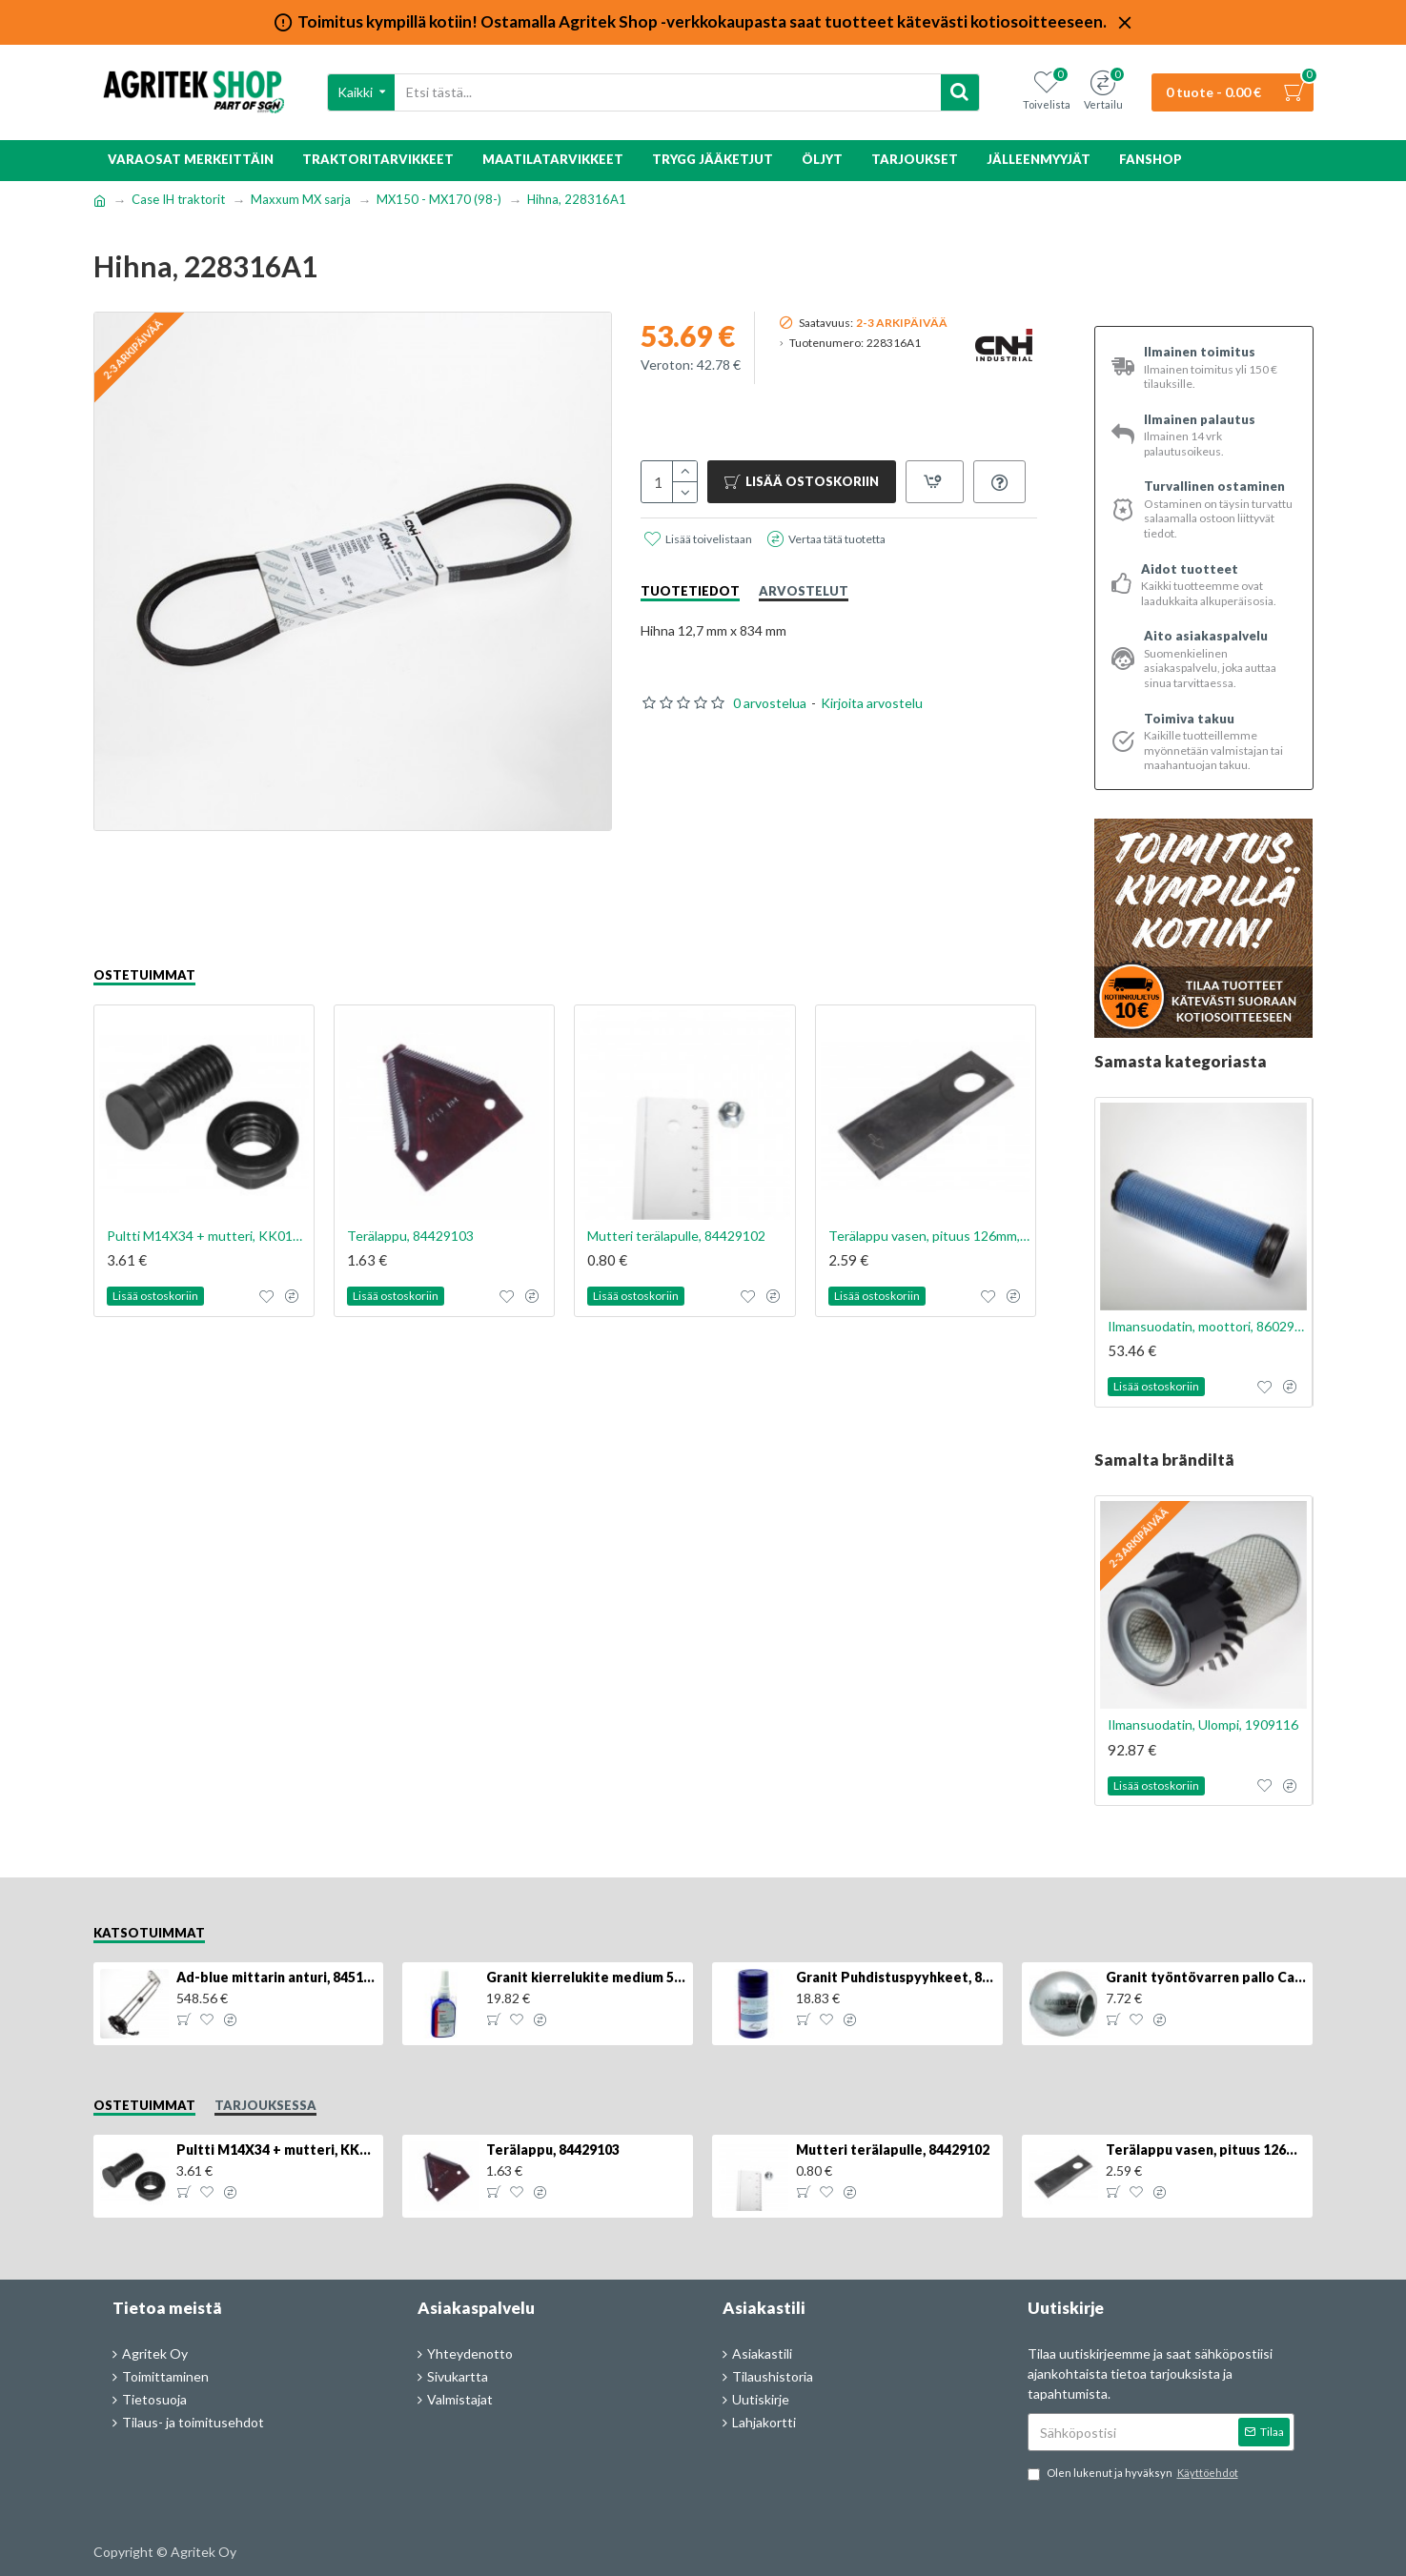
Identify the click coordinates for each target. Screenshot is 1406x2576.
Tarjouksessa (265, 2105)
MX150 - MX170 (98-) (439, 199)
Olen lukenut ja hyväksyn (1134, 2473)
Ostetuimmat (144, 975)
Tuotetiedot (690, 590)
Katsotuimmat (149, 1932)
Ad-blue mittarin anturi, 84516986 (276, 1977)
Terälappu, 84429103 (410, 1235)
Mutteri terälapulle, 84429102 (676, 1235)
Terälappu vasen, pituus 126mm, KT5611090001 (929, 1235)
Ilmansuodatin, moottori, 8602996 (1208, 1326)
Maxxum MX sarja (301, 199)
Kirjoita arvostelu (872, 703)
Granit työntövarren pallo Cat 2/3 (1206, 1977)
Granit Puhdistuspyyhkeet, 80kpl (896, 1977)
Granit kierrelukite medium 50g (586, 1977)
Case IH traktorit (178, 199)
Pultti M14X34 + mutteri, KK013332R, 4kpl (208, 1235)
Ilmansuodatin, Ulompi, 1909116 (1203, 1724)
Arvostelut (803, 590)
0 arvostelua (769, 703)
